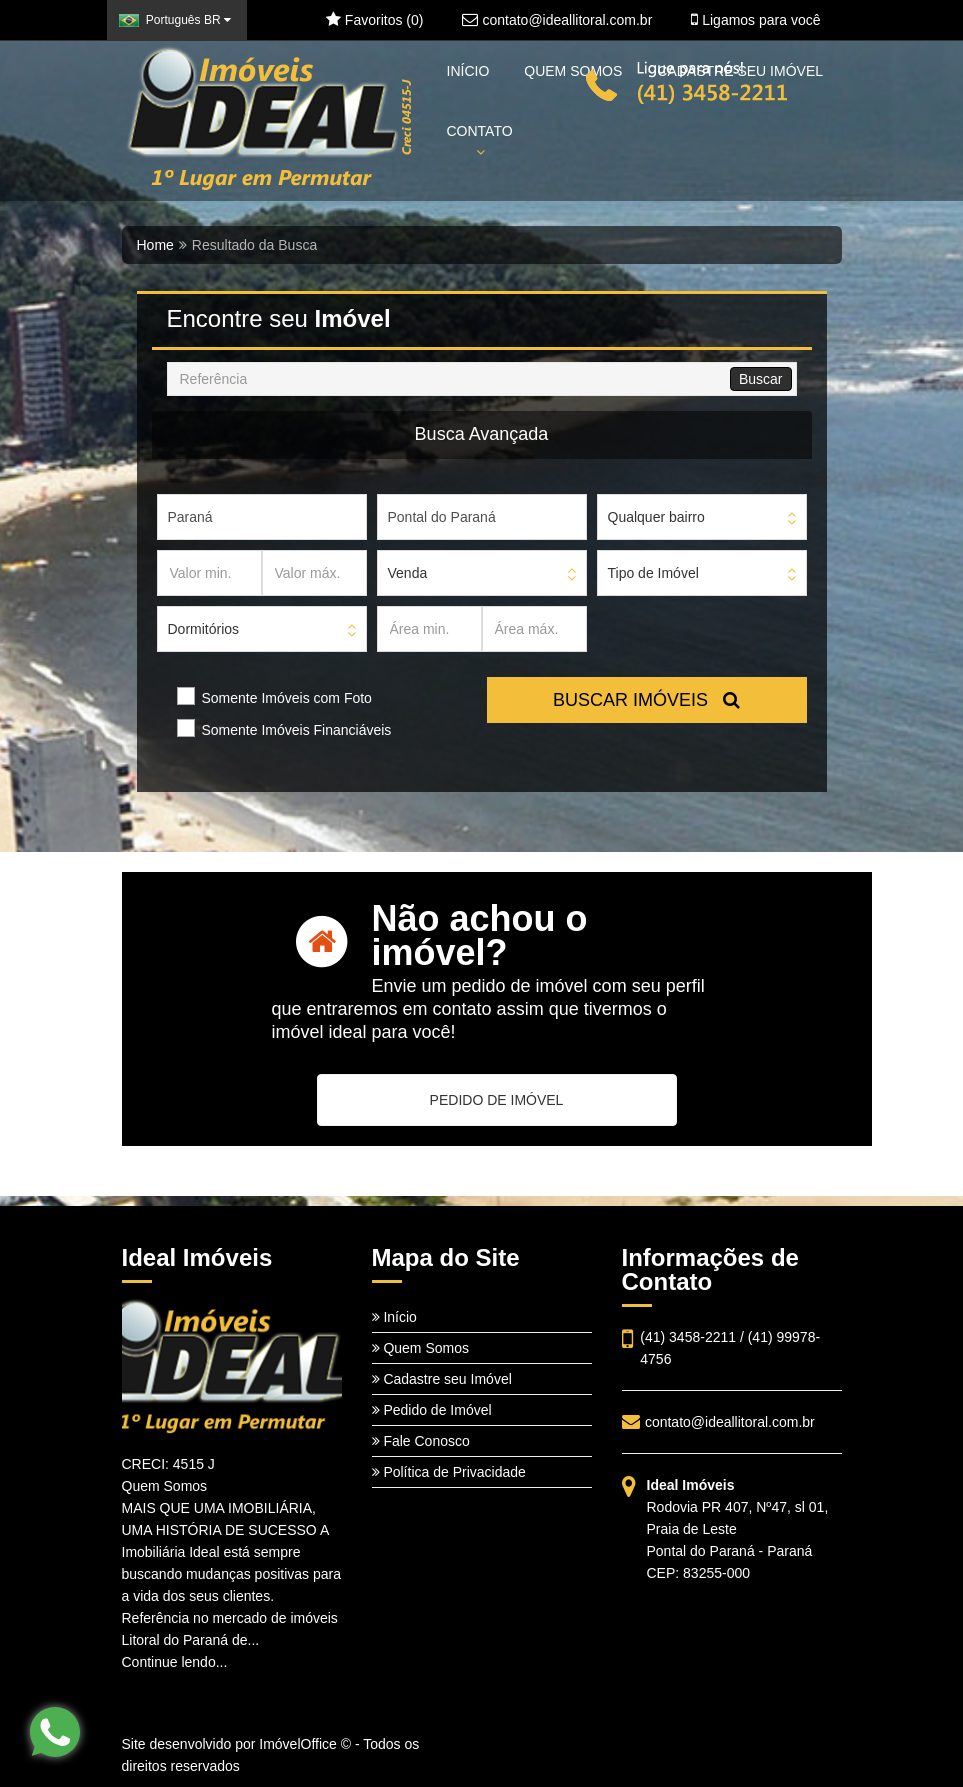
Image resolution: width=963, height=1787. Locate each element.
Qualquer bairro (656, 517)
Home (155, 245)
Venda (408, 573)
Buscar (761, 379)
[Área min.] (429, 629)
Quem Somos (420, 1348)
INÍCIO (468, 71)
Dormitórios (204, 629)
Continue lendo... (175, 1662)
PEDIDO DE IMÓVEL (497, 1100)
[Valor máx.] (314, 573)
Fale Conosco (421, 1441)
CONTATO (480, 141)
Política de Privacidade (449, 1472)
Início (394, 1317)
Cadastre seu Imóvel (442, 1379)
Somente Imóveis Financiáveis (297, 730)
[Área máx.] (534, 629)
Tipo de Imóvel (653, 573)
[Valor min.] (209, 573)
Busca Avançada (482, 434)
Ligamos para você (755, 20)
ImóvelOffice (298, 1744)
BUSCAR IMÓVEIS (646, 700)
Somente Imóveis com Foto (287, 698)
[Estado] (262, 517)
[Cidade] (482, 517)
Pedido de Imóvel (432, 1410)
